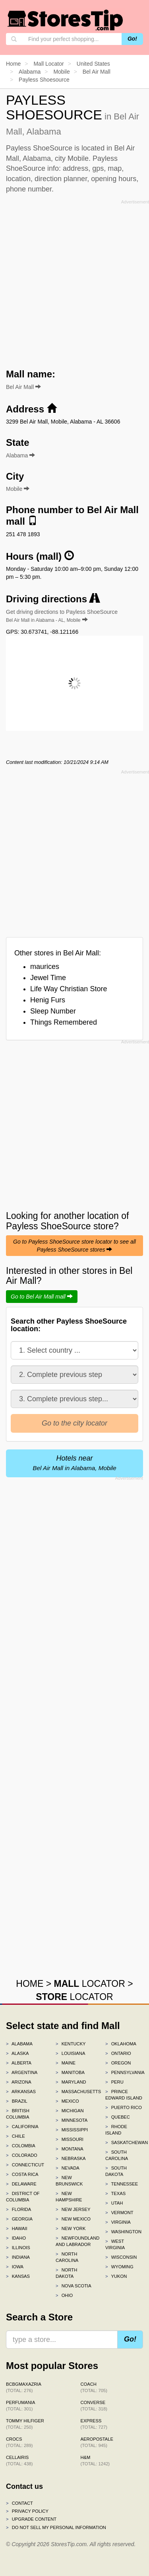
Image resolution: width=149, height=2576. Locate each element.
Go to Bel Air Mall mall (42, 1296)
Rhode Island (116, 2129)
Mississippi (72, 2129)
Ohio (64, 2295)
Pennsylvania (124, 2072)
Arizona (18, 2082)
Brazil (16, 2101)
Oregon (118, 2062)
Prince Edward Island (123, 2094)
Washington (123, 2231)
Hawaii (16, 2228)
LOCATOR (89, 1983)
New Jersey (73, 2209)
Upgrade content (31, 2519)
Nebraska (71, 2158)
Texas (115, 2193)
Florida (18, 2209)
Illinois (18, 2247)
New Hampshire (69, 2196)
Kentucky (71, 2043)
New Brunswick (69, 2180)
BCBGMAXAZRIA (23, 2387)
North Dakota (66, 2273)
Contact (19, 2503)
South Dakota (116, 2171)
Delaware (21, 2183)
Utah (114, 2203)
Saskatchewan (124, 2142)
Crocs (19, 2442)
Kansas (18, 2276)
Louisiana (70, 2053)
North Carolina (67, 2257)
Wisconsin (121, 2257)
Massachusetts (74, 2091)
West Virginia (115, 2244)
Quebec (117, 2117)
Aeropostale (97, 2442)
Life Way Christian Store (68, 989)
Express (94, 2424)
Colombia (20, 2145)
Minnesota (71, 2120)
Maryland (71, 2082)
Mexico (67, 2101)
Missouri (69, 2139)
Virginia (118, 2222)
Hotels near (74, 1462)
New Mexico (73, 2219)
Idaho (16, 2238)
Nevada (67, 2168)
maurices (44, 967)
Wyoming (119, 2266)
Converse (94, 2405)
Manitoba (70, 2072)
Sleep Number (53, 1011)
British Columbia (17, 2113)
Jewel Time (48, 978)
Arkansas (21, 2091)
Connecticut (25, 2164)
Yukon (116, 2276)
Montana (69, 2148)
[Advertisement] (74, 281)
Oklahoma (120, 2043)
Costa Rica (22, 2174)
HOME (29, 1983)
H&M (95, 2460)
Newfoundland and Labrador (74, 2241)
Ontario (118, 2053)
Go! (132, 38)
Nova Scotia (73, 2285)
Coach (94, 2387)
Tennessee (121, 2183)
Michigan (70, 2110)
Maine (65, 2062)
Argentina (21, 2072)
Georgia (19, 2219)
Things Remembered (63, 1022)
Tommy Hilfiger (25, 2424)
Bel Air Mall (23, 387)
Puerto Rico (123, 2107)
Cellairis (19, 2460)
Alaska (17, 2053)
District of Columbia (23, 2196)
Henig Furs (47, 1000)
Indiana (18, 2257)
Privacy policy (27, 2511)
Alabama (19, 2043)
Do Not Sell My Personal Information (56, 2527)
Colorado (21, 2155)
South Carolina (116, 2155)
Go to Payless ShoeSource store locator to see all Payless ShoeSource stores (74, 1245)
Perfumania (20, 2405)
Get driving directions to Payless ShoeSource (62, 616)
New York (70, 2228)
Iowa (14, 2266)
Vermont (119, 2212)
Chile (15, 2136)
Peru (114, 2082)
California (22, 2126)
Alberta (18, 2062)
